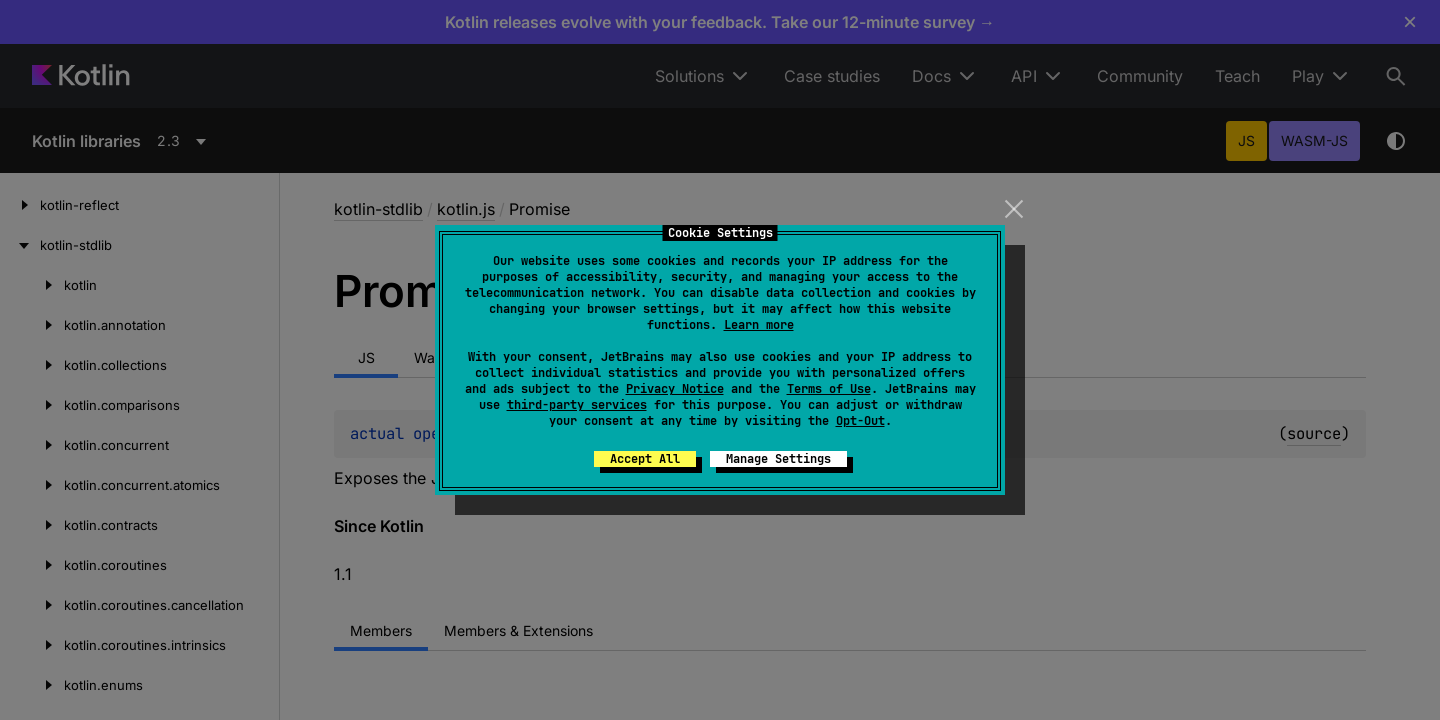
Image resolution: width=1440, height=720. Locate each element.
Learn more (759, 325)
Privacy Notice (675, 389)
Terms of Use (829, 389)
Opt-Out (860, 421)
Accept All (645, 459)
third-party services (577, 405)
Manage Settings (778, 459)
